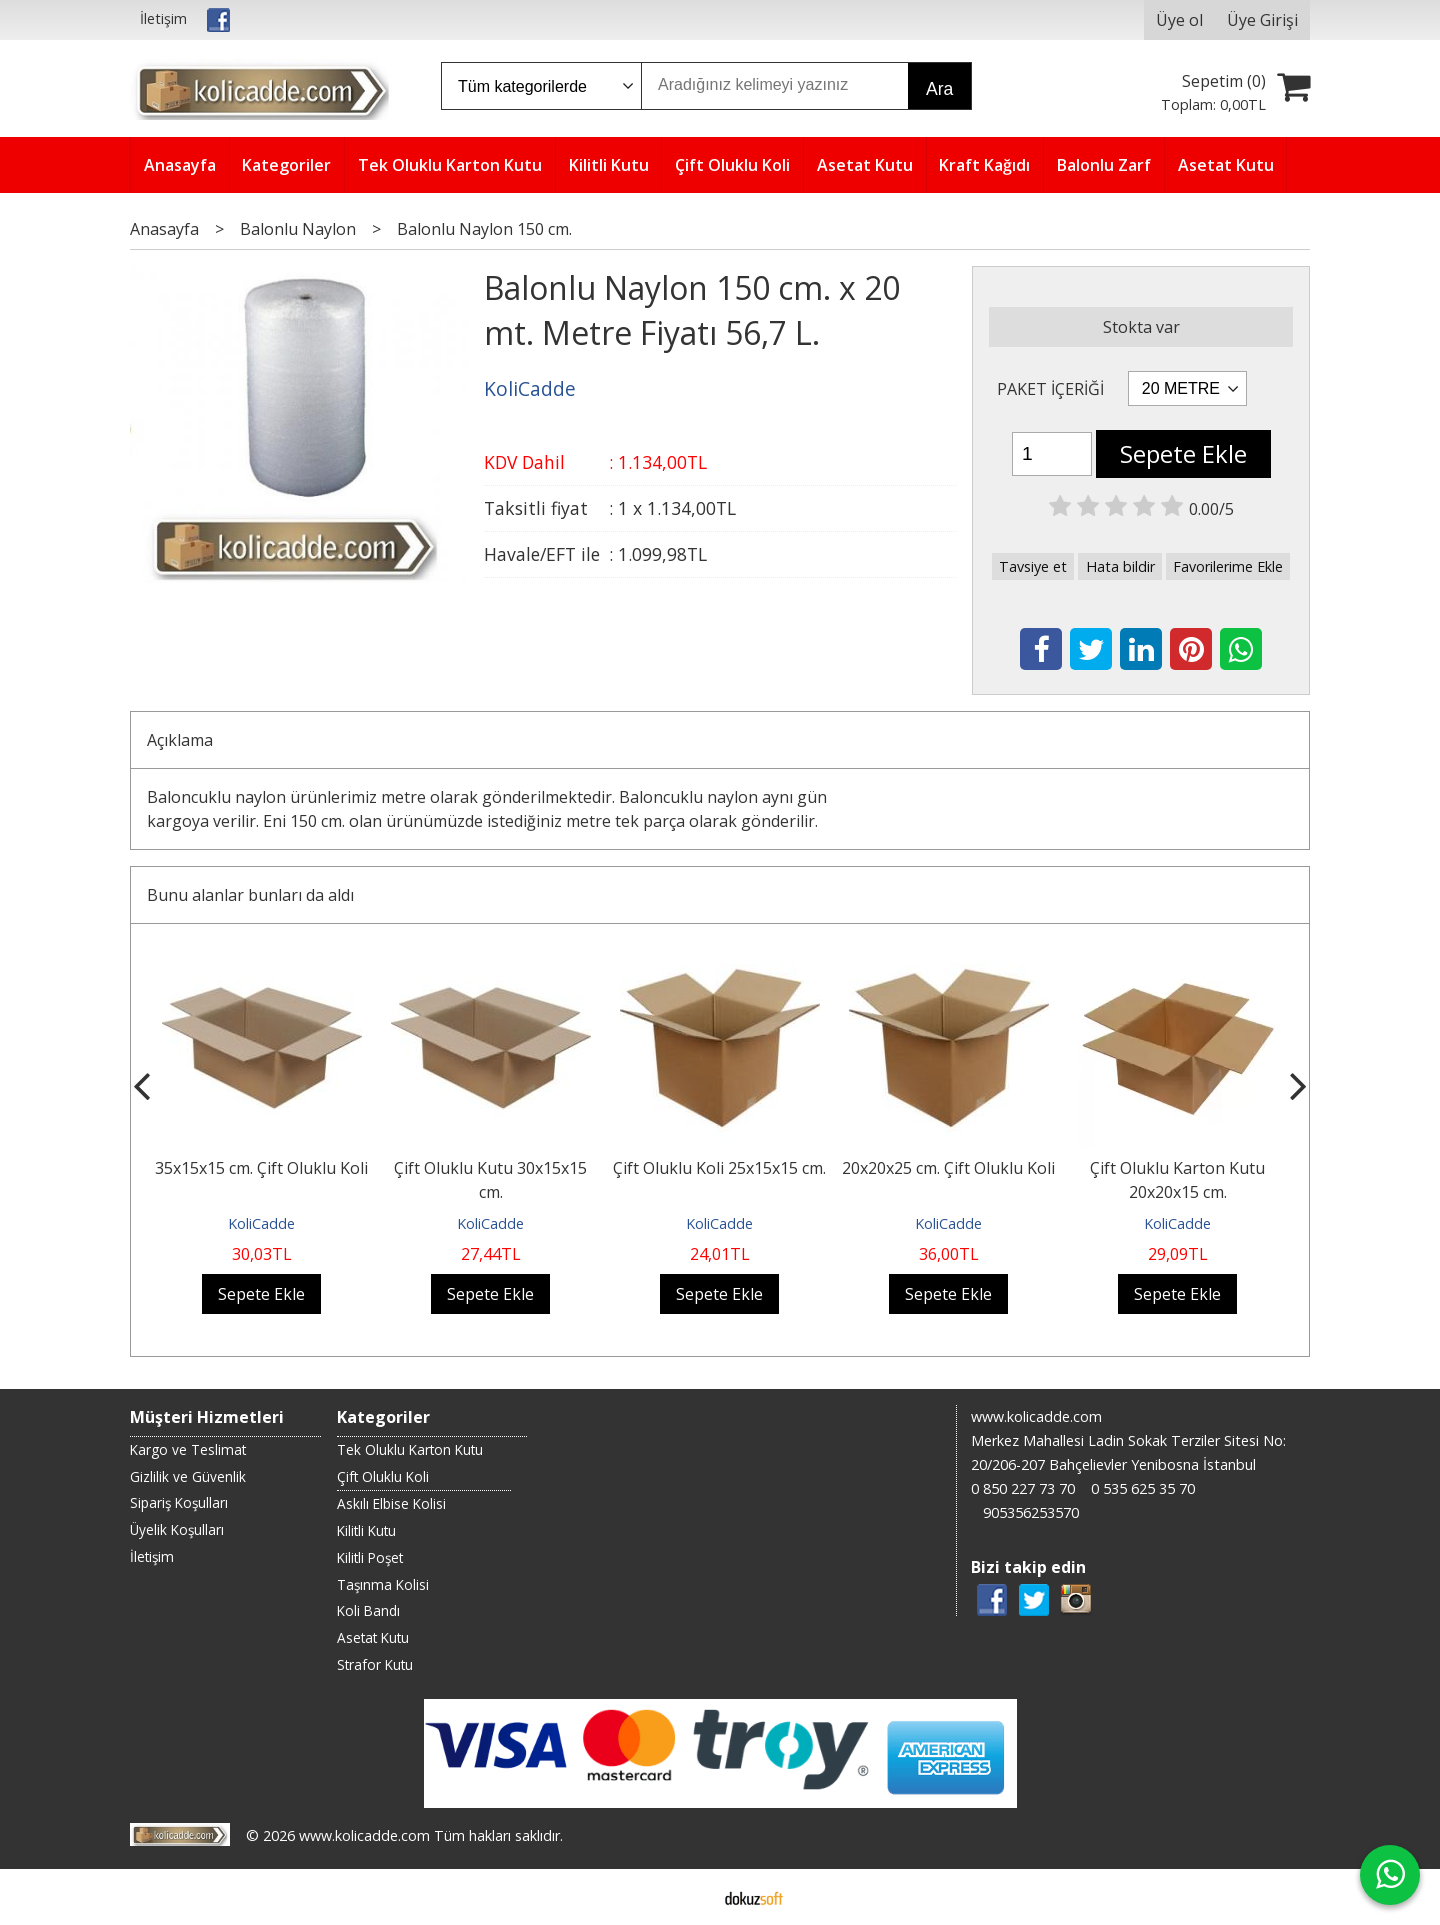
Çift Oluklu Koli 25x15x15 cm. (719, 1168)
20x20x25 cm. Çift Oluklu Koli (948, 1168)
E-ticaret (688, 1897)
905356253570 (1031, 1512)
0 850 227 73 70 (1023, 1488)
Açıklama (180, 740)
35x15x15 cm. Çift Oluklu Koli (261, 1168)
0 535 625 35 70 (1143, 1488)
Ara (939, 89)
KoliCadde (261, 1223)
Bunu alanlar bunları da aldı (250, 895)
